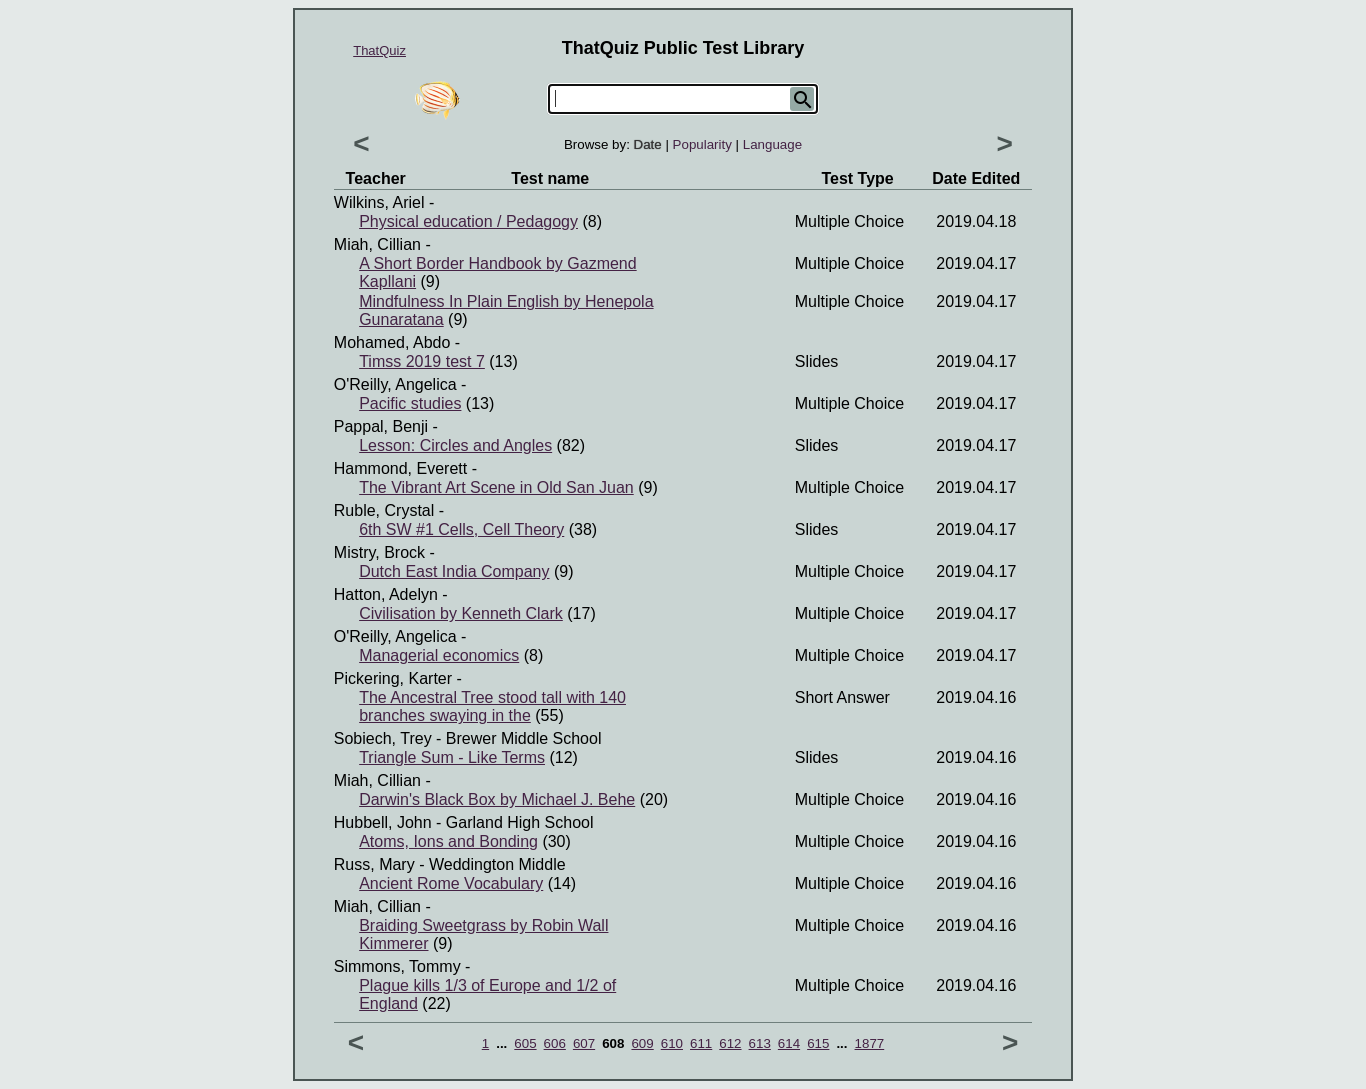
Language (772, 144)
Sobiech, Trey (383, 738)
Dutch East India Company (454, 571)
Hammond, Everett (400, 468)
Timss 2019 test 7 (422, 361)
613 (760, 1043)
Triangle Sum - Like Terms (452, 757)
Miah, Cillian (377, 244)
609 (642, 1043)
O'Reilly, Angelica (395, 384)
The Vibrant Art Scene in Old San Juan (496, 487)
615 (818, 1043)
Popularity (702, 144)
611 (701, 1043)
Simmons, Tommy (397, 966)
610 (672, 1043)
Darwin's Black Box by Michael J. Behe (497, 799)
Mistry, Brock (379, 552)
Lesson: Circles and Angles (455, 445)
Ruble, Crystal (384, 510)
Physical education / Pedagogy (468, 221)
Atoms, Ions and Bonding (448, 841)
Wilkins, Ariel (379, 202)
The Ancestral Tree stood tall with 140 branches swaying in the (492, 706)
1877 (870, 1043)
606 (555, 1043)
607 (584, 1043)
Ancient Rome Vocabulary (451, 883)
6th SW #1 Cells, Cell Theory (461, 529)
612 (730, 1043)
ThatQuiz (379, 50)
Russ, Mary (374, 864)
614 (789, 1043)
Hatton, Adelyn (386, 594)
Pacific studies (410, 403)
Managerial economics (439, 655)
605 (525, 1043)
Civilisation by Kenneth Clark (461, 613)
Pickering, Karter (393, 678)
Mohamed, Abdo (392, 342)
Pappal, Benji (381, 426)
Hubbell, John (383, 822)
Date (648, 144)
